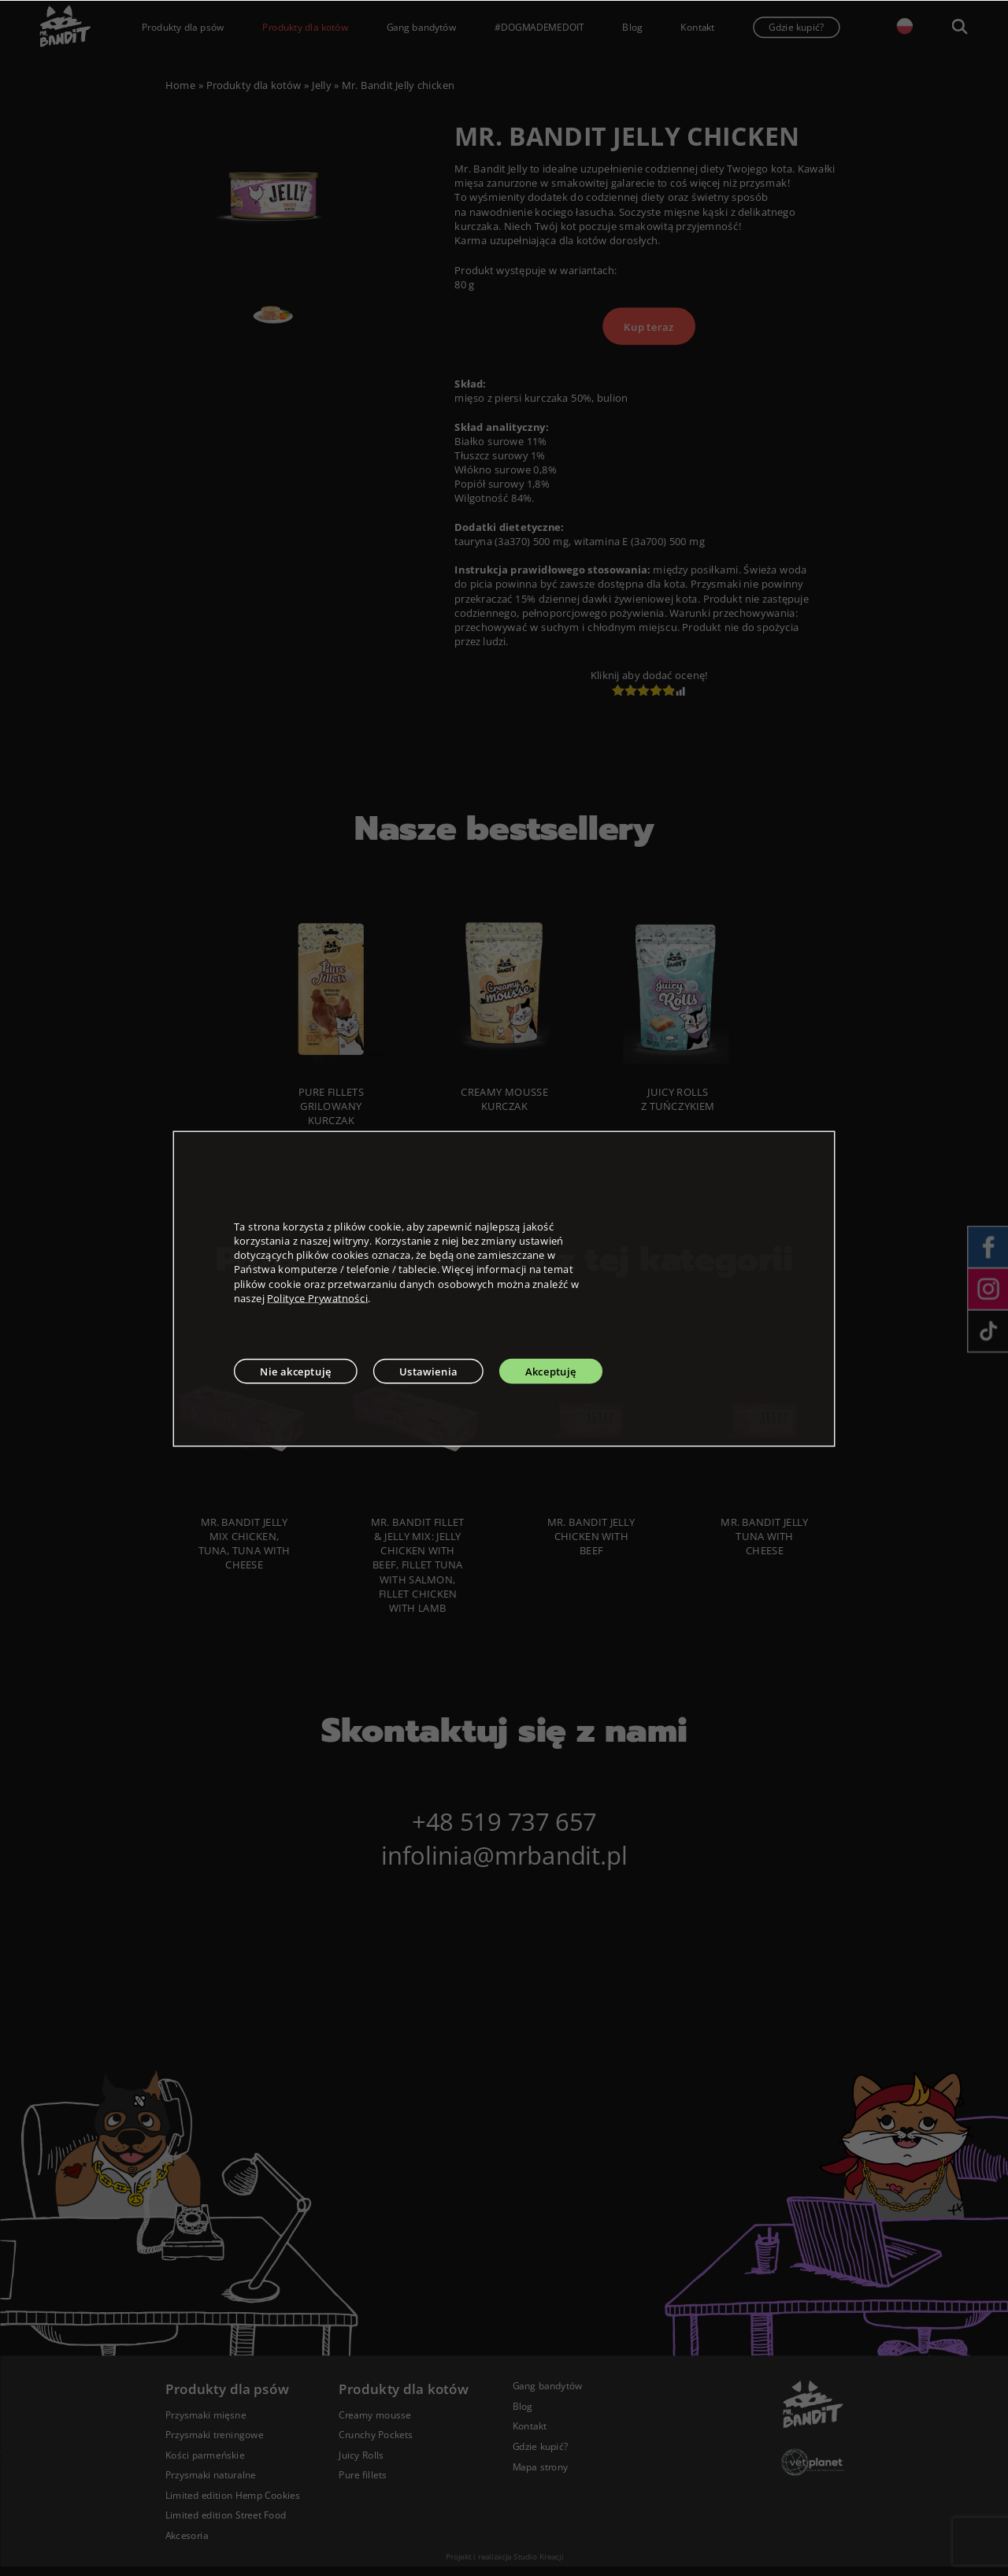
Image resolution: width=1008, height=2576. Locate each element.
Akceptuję (550, 1371)
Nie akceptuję (296, 1371)
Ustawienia (428, 1371)
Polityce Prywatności (317, 1297)
